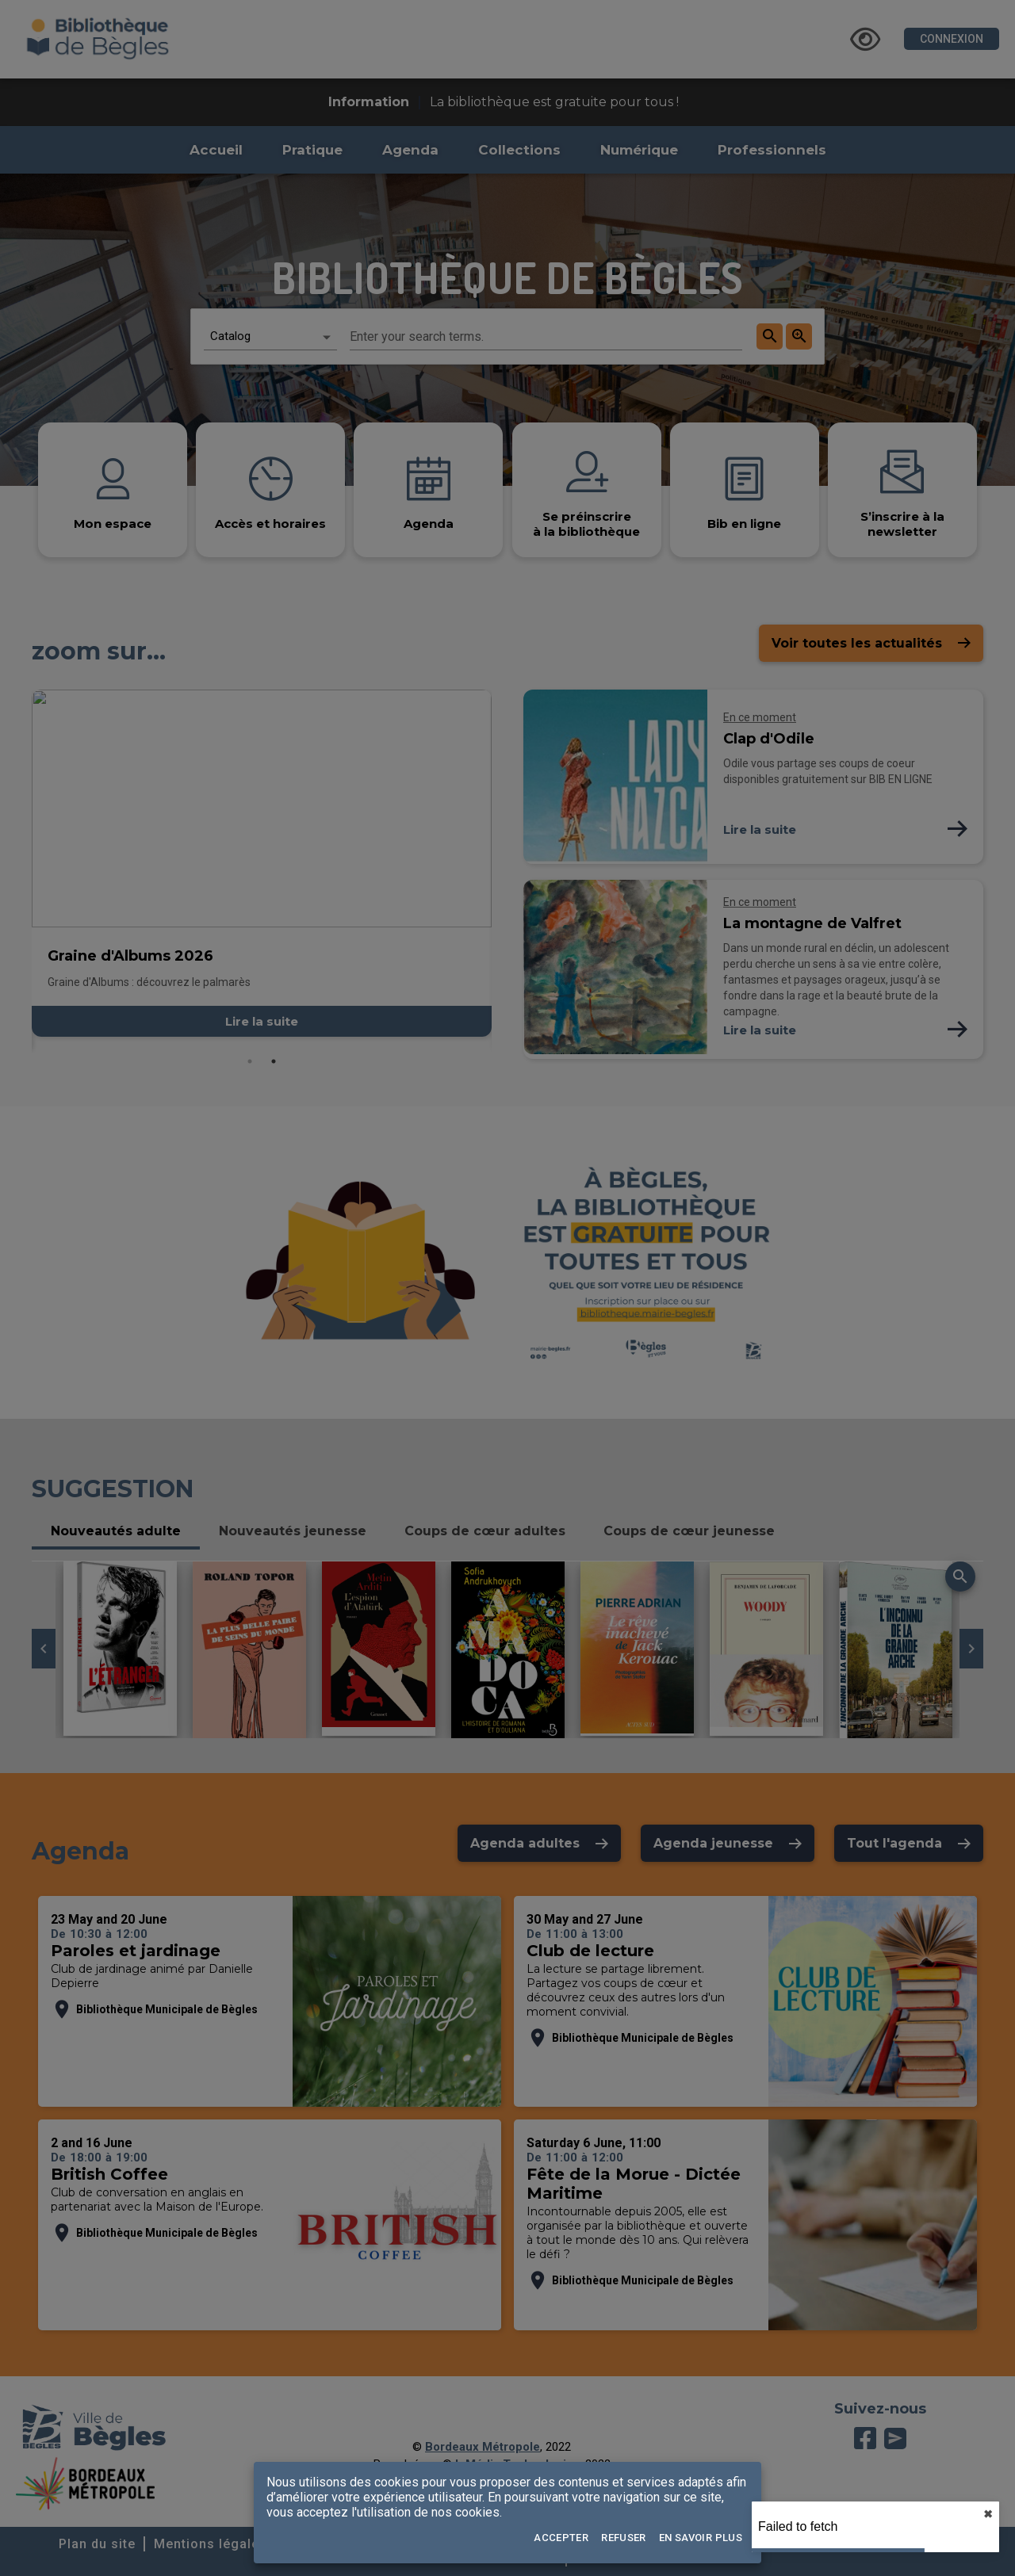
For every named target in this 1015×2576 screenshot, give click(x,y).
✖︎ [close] (988, 2514)
